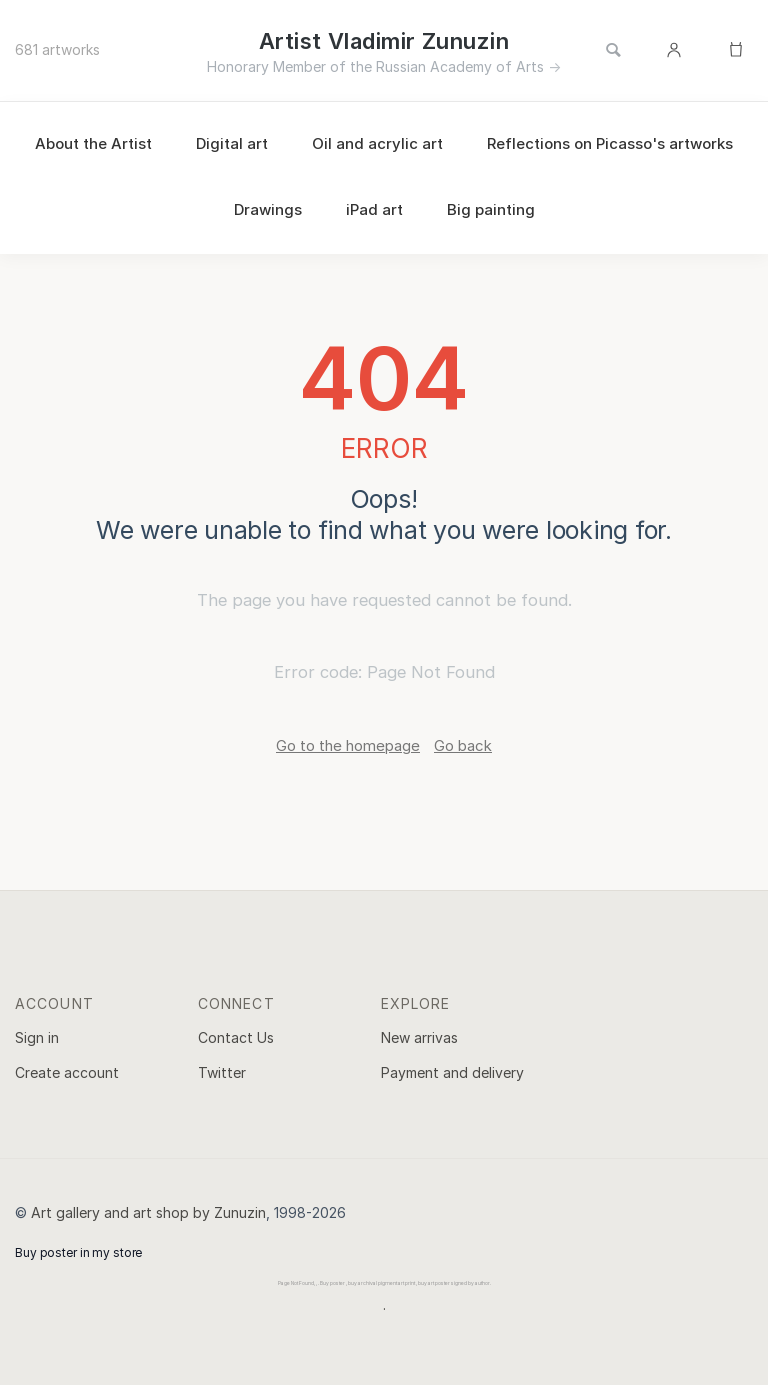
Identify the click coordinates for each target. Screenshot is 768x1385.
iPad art (374, 209)
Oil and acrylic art (377, 143)
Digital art (232, 143)
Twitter (222, 1072)
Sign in (37, 1037)
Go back (463, 745)
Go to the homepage (348, 745)
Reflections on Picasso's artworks (610, 143)
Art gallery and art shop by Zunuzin (148, 1212)
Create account (67, 1072)
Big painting (491, 209)
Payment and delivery (452, 1072)
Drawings (268, 209)
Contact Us (236, 1037)
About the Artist (93, 143)
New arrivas (419, 1037)
